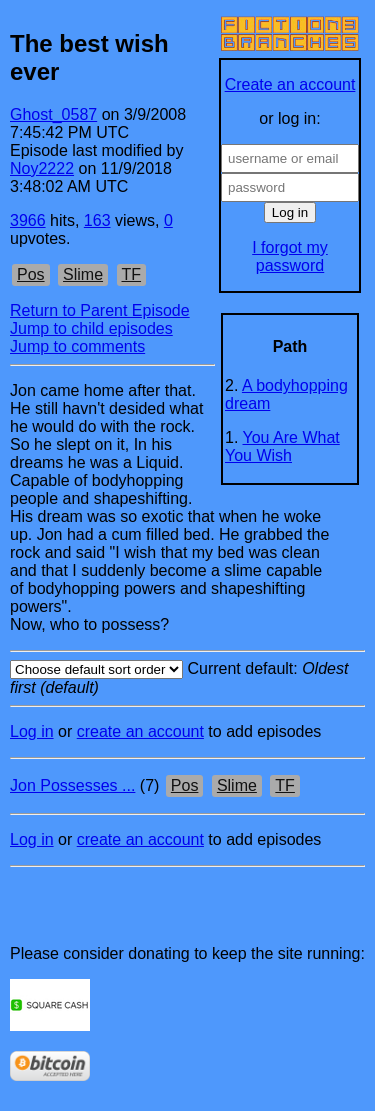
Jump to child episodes (91, 328)
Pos (31, 274)
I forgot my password (290, 256)
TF (132, 274)
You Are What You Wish (282, 446)
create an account (140, 731)
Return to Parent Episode (100, 310)
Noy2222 (42, 168)
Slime (83, 274)
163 (97, 220)
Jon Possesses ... (72, 785)
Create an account (290, 84)
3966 (28, 220)
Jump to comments (77, 346)
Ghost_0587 (53, 114)
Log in (32, 731)
